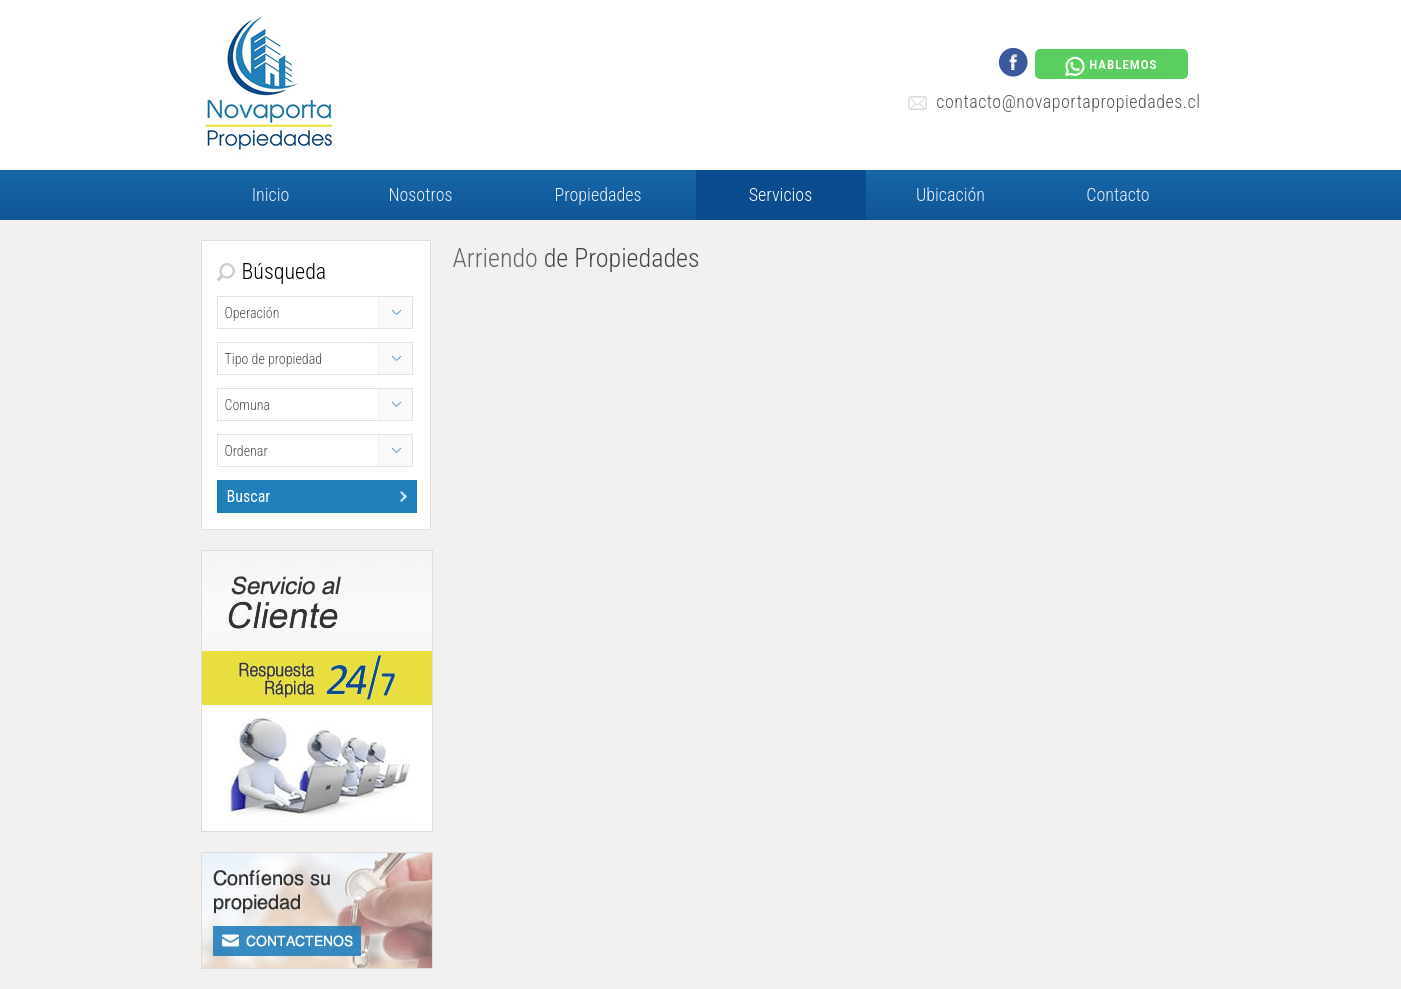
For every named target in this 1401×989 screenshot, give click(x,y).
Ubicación (950, 194)
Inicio (271, 194)
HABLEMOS (1111, 66)
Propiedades (598, 194)
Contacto (1117, 194)
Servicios (780, 194)
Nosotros (420, 194)
